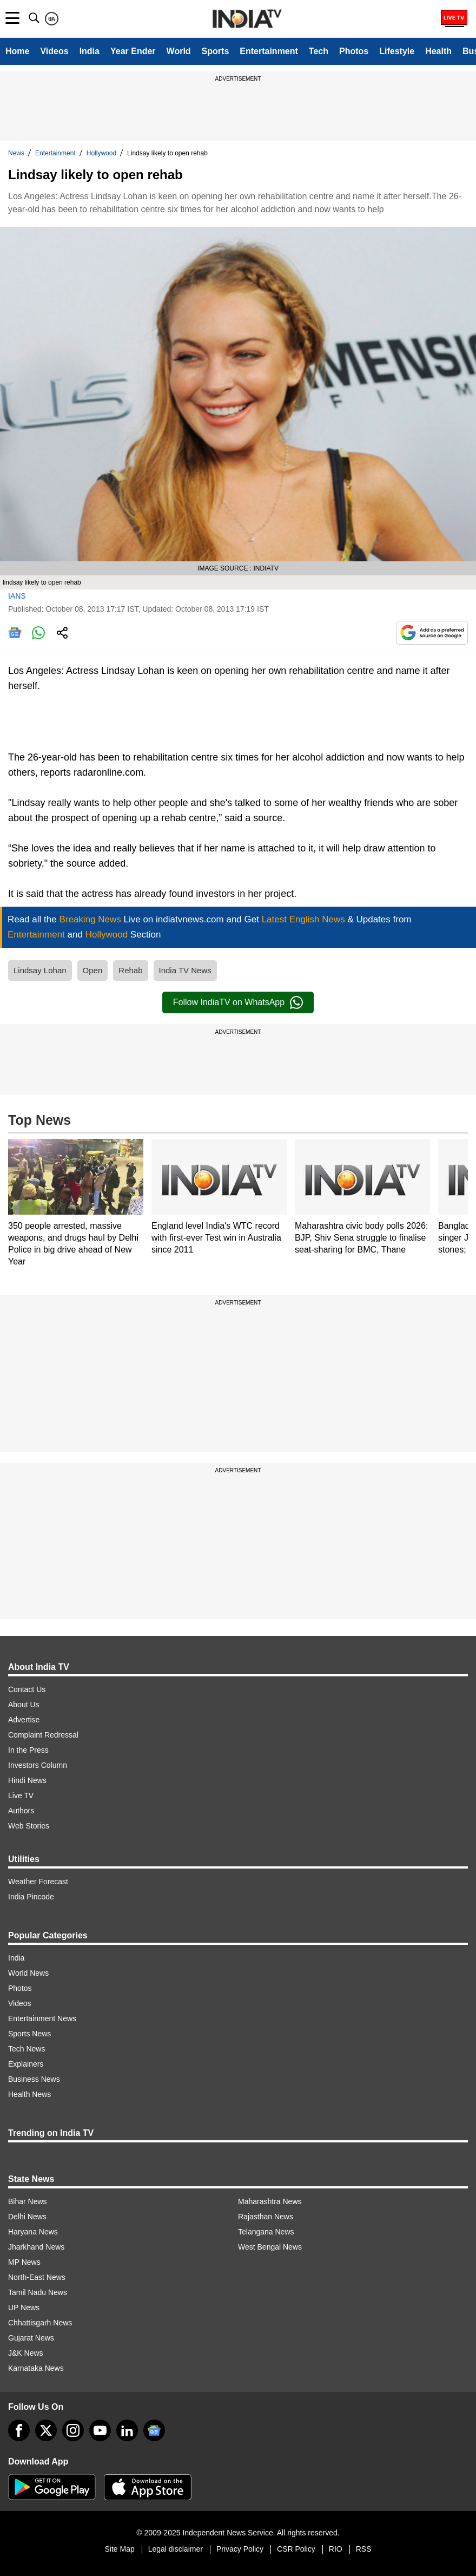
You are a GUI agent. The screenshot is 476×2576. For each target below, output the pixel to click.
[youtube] (100, 2430)
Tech (318, 51)
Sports (215, 51)
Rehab (130, 970)
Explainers (25, 2064)
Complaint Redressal (43, 1735)
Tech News (26, 2048)
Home (17, 51)
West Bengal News (270, 2247)
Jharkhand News (36, 2247)
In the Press (28, 1750)
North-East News (36, 2277)
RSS (364, 2549)
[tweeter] (46, 2430)
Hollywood (101, 153)
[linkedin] (127, 2430)
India (90, 51)
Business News (34, 2079)
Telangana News (266, 2231)
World (179, 51)
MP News (24, 2262)
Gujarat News (31, 2338)
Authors (21, 1810)
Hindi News (27, 1780)
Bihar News (27, 2201)
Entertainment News (42, 2018)
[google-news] (154, 2430)
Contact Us (26, 1689)
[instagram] (73, 2430)
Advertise (23, 1719)
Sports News (29, 2033)
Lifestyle (396, 51)
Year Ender (133, 51)
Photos (353, 51)
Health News (29, 2094)
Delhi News (27, 2216)
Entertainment (269, 51)
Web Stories (28, 1825)
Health (438, 51)
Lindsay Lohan (40, 970)
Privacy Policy (239, 2549)
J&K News (25, 2353)
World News (28, 1973)
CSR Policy (296, 2549)
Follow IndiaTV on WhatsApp (238, 1002)
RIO (335, 2549)
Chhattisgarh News (40, 2322)
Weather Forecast (38, 1881)
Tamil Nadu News (37, 2292)
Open (93, 970)
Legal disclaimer (175, 2549)
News (16, 153)
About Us (23, 1704)
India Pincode (31, 1896)
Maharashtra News (270, 2201)
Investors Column (37, 1765)
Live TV (21, 1795)
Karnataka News (36, 2368)
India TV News (185, 970)
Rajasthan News (265, 2216)
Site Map (119, 2549)
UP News (23, 2307)
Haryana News (33, 2231)
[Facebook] (19, 2430)
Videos (54, 51)
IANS (17, 596)
